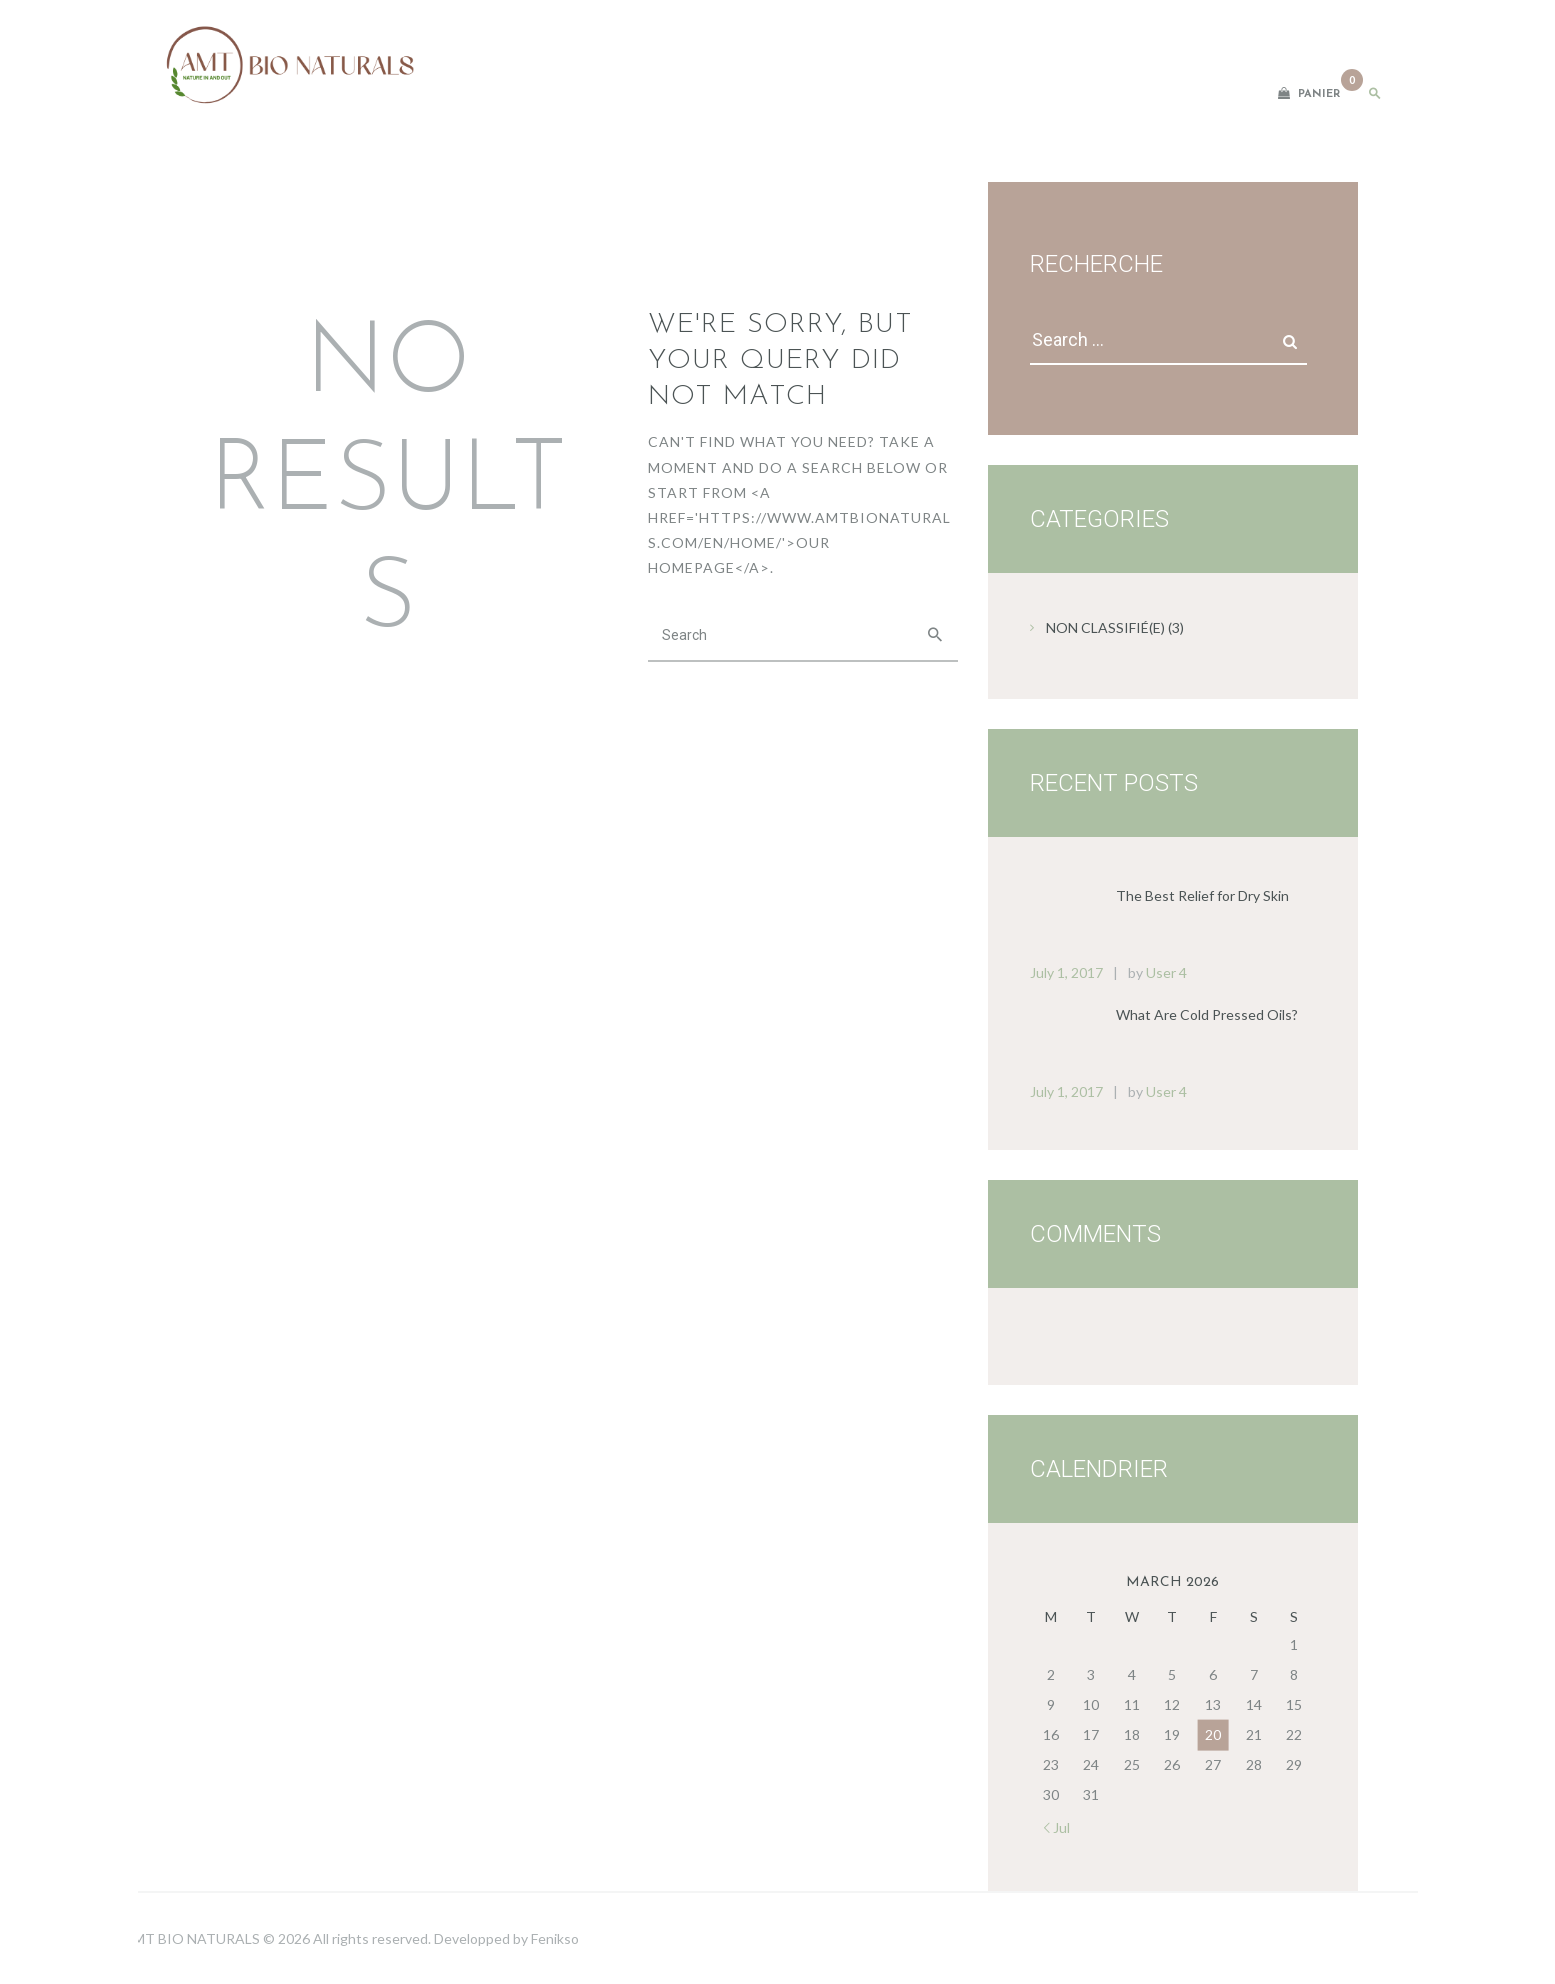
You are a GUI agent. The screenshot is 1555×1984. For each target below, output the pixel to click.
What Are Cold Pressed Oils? (1207, 1014)
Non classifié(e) (1105, 627)
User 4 (1166, 972)
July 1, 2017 (1066, 972)
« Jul (1057, 1827)
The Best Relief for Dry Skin (1202, 895)
